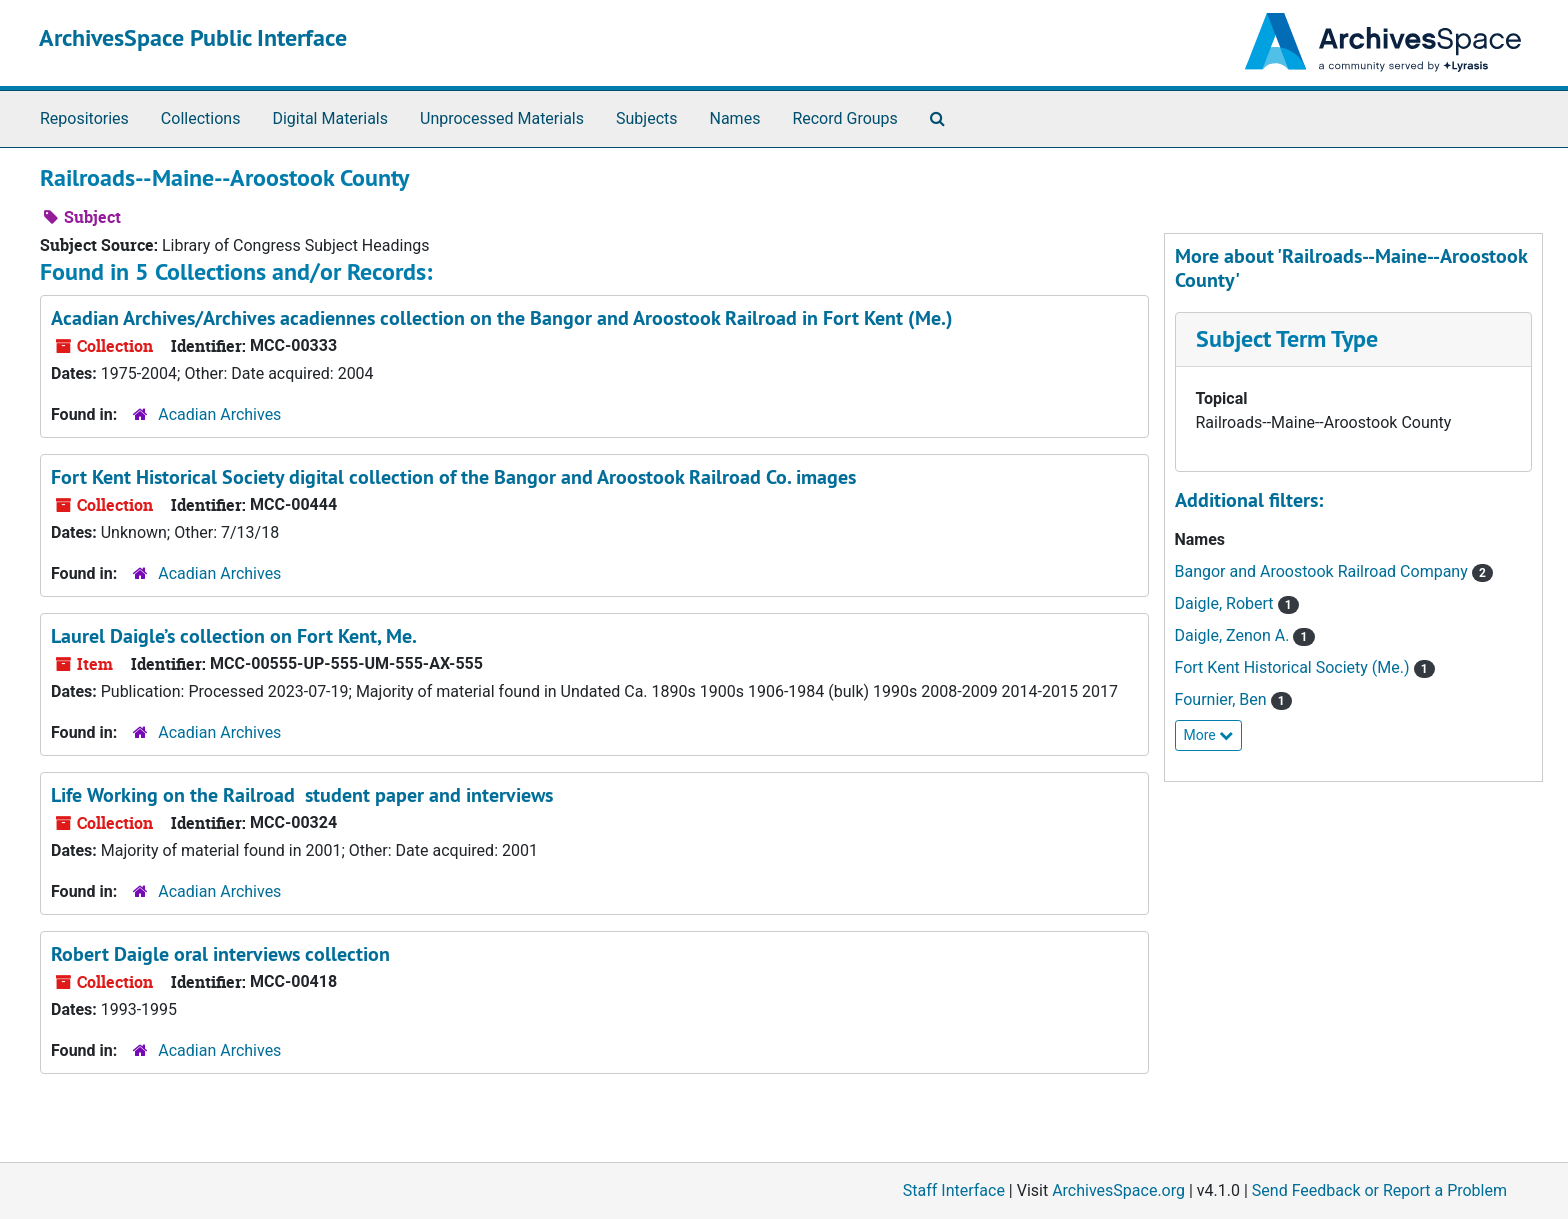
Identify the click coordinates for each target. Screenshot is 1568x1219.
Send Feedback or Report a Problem (1379, 1190)
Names (735, 118)
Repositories (84, 118)
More (1209, 735)
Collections (201, 118)
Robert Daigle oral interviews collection (220, 954)
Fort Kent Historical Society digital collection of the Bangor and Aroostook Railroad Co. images (453, 477)
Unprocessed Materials (502, 118)
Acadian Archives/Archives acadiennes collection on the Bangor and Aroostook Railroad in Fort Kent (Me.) (502, 318)
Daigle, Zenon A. (1234, 635)
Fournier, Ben (1223, 699)
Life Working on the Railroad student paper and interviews (302, 795)
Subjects (646, 118)
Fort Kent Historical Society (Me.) (1294, 667)
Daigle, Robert (1226, 603)
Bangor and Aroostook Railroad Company (1323, 571)
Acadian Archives (219, 414)
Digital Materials (330, 118)
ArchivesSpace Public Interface (193, 37)
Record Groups (844, 118)
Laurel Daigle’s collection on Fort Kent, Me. (234, 636)
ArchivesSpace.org (1118, 1190)
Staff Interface (954, 1190)
